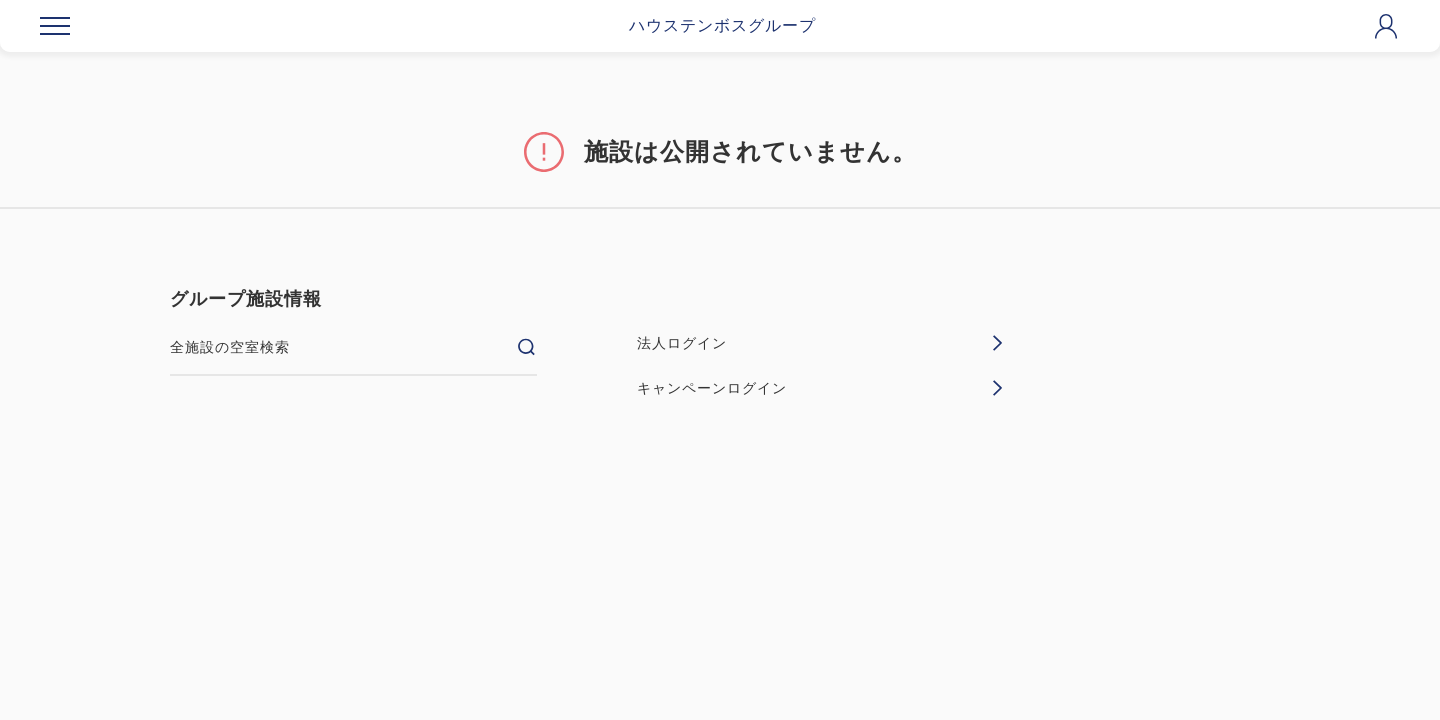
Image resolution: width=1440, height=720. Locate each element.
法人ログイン (820, 343)
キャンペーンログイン (820, 388)
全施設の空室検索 (353, 347)
